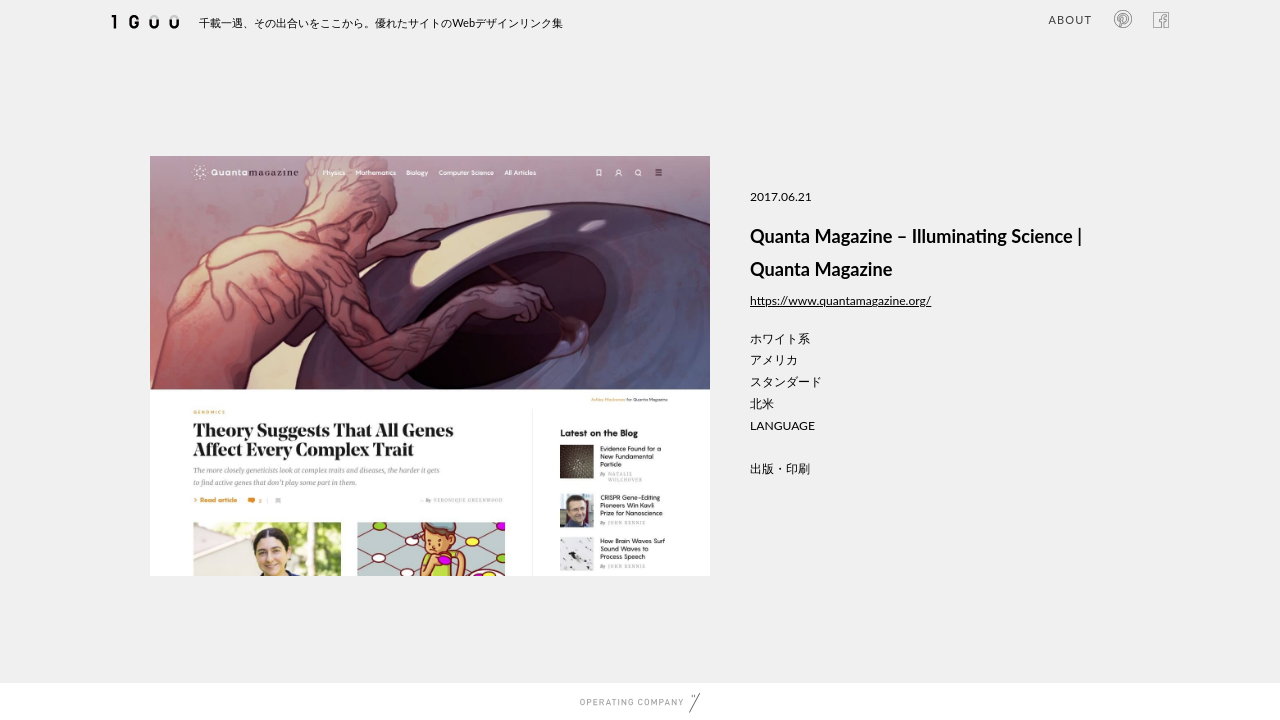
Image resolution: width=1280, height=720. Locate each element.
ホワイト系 (780, 338)
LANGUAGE (782, 425)
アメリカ (774, 359)
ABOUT (1070, 19)
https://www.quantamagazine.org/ (840, 300)
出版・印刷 (780, 468)
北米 (762, 403)
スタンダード (786, 381)
